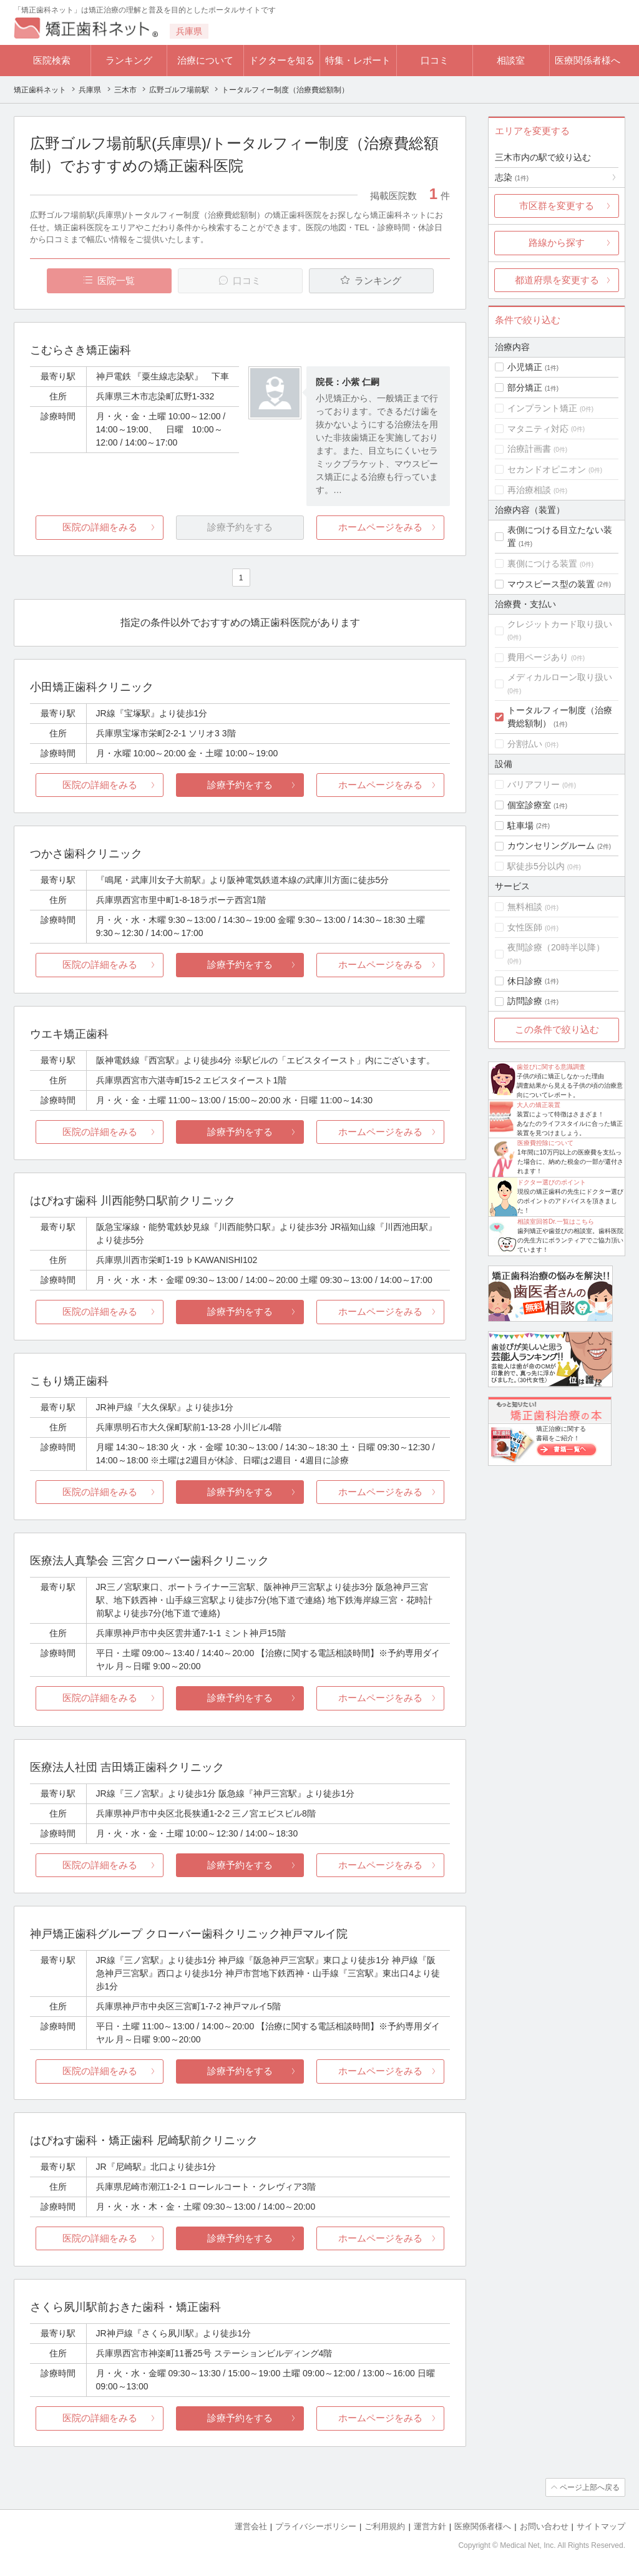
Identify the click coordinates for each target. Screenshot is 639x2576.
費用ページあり (537, 657)
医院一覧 (116, 280)
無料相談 (524, 907)
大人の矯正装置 (538, 1104)
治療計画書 (529, 449)
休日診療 (524, 981)
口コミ (435, 60)
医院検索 (52, 60)
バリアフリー (533, 784)
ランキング (128, 60)
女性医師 (524, 927)
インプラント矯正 (542, 408)
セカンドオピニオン (546, 469)
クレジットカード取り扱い (559, 624)
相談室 (511, 60)
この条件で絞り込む (557, 1029)
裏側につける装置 (542, 563)
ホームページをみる (380, 527)
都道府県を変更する (557, 280)
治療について (205, 60)
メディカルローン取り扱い (559, 677)
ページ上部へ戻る (590, 2487)
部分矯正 (524, 388)
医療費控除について (545, 1142)
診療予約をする (240, 784)
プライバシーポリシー (315, 2526)
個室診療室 (529, 805)
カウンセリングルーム (551, 846)
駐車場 (520, 826)
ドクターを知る (282, 60)
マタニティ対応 (537, 429)
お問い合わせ (544, 2526)
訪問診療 (524, 1001)
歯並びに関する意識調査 (551, 1066)
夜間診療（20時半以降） (556, 947)
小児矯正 (524, 367)
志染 (512, 177)
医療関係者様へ (587, 60)
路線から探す (557, 242)
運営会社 (251, 2526)
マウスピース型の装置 (551, 584)
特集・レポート (358, 60)
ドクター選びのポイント (551, 1182)
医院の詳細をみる (99, 527)
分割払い (524, 744)
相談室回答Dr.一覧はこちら (555, 1221)
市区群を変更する (556, 205)
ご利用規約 (384, 2526)
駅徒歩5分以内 (536, 866)
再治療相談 (529, 490)
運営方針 (430, 2526)
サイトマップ (601, 2526)
